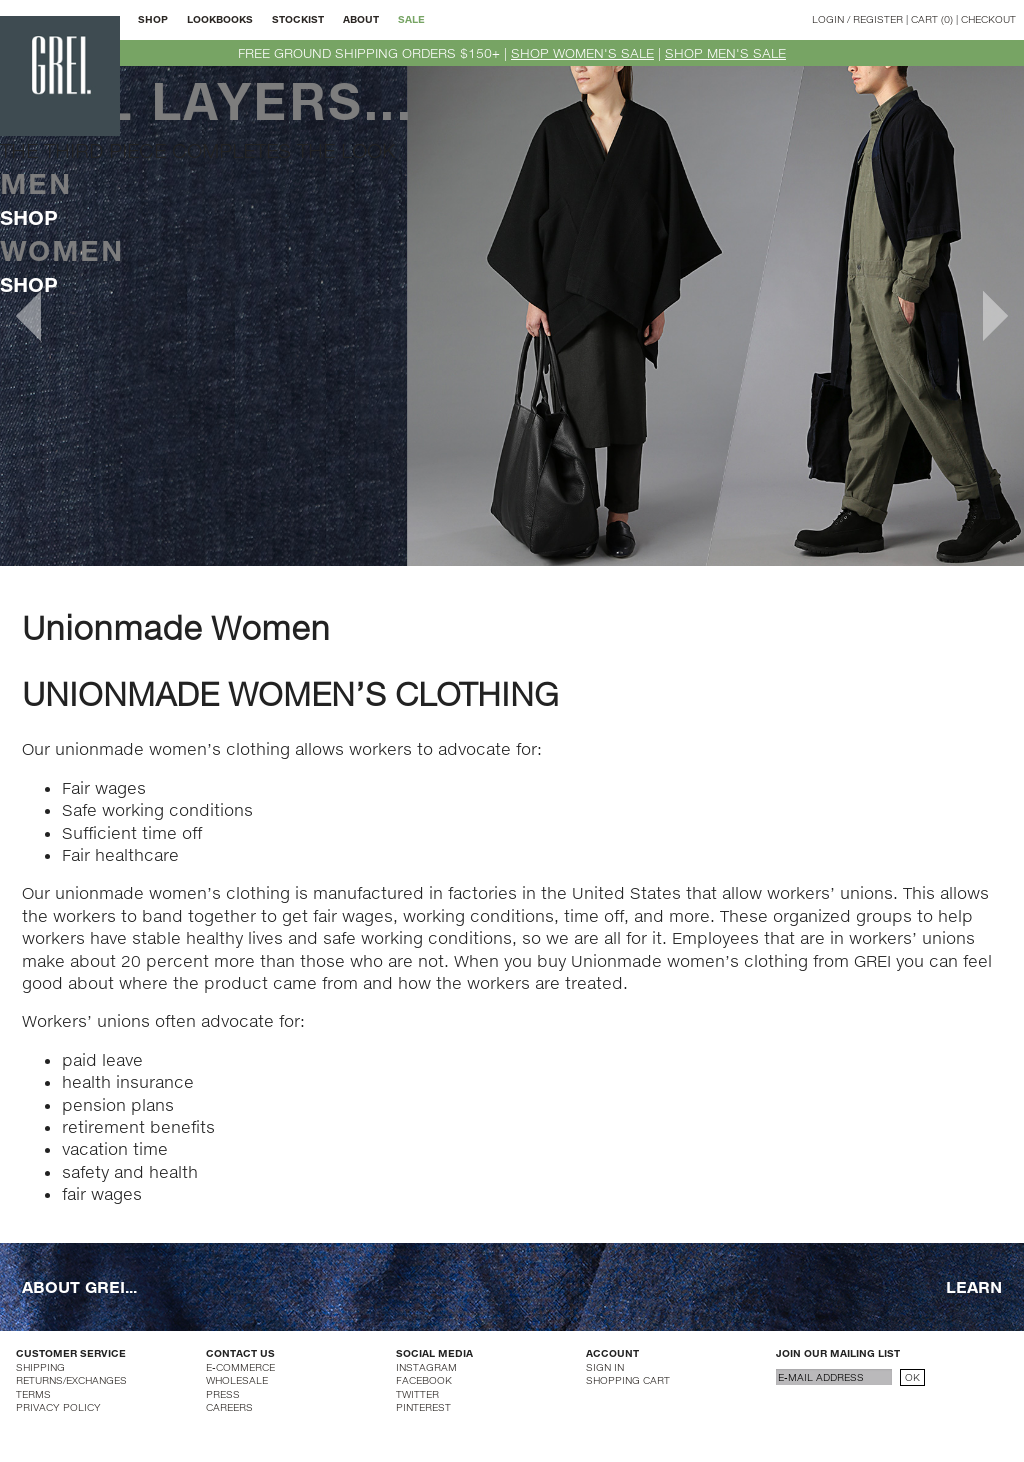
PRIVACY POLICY (58, 1407)
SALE (411, 19)
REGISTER (878, 19)
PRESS (223, 1394)
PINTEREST (423, 1407)
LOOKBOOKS (220, 19)
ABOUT (361, 19)
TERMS (33, 1394)
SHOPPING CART (628, 1380)
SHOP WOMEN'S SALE (582, 53)
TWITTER (417, 1394)
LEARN (974, 1286)
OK (912, 1377)
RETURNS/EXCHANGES (71, 1380)
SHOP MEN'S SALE (725, 53)
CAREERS (229, 1407)
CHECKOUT (988, 19)
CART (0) (932, 19)
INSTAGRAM (426, 1367)
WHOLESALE (237, 1380)
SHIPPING (40, 1367)
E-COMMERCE (240, 1367)
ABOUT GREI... (79, 1286)
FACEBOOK (424, 1380)
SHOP (153, 19)
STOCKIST (298, 19)
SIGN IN (605, 1367)
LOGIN (828, 19)
